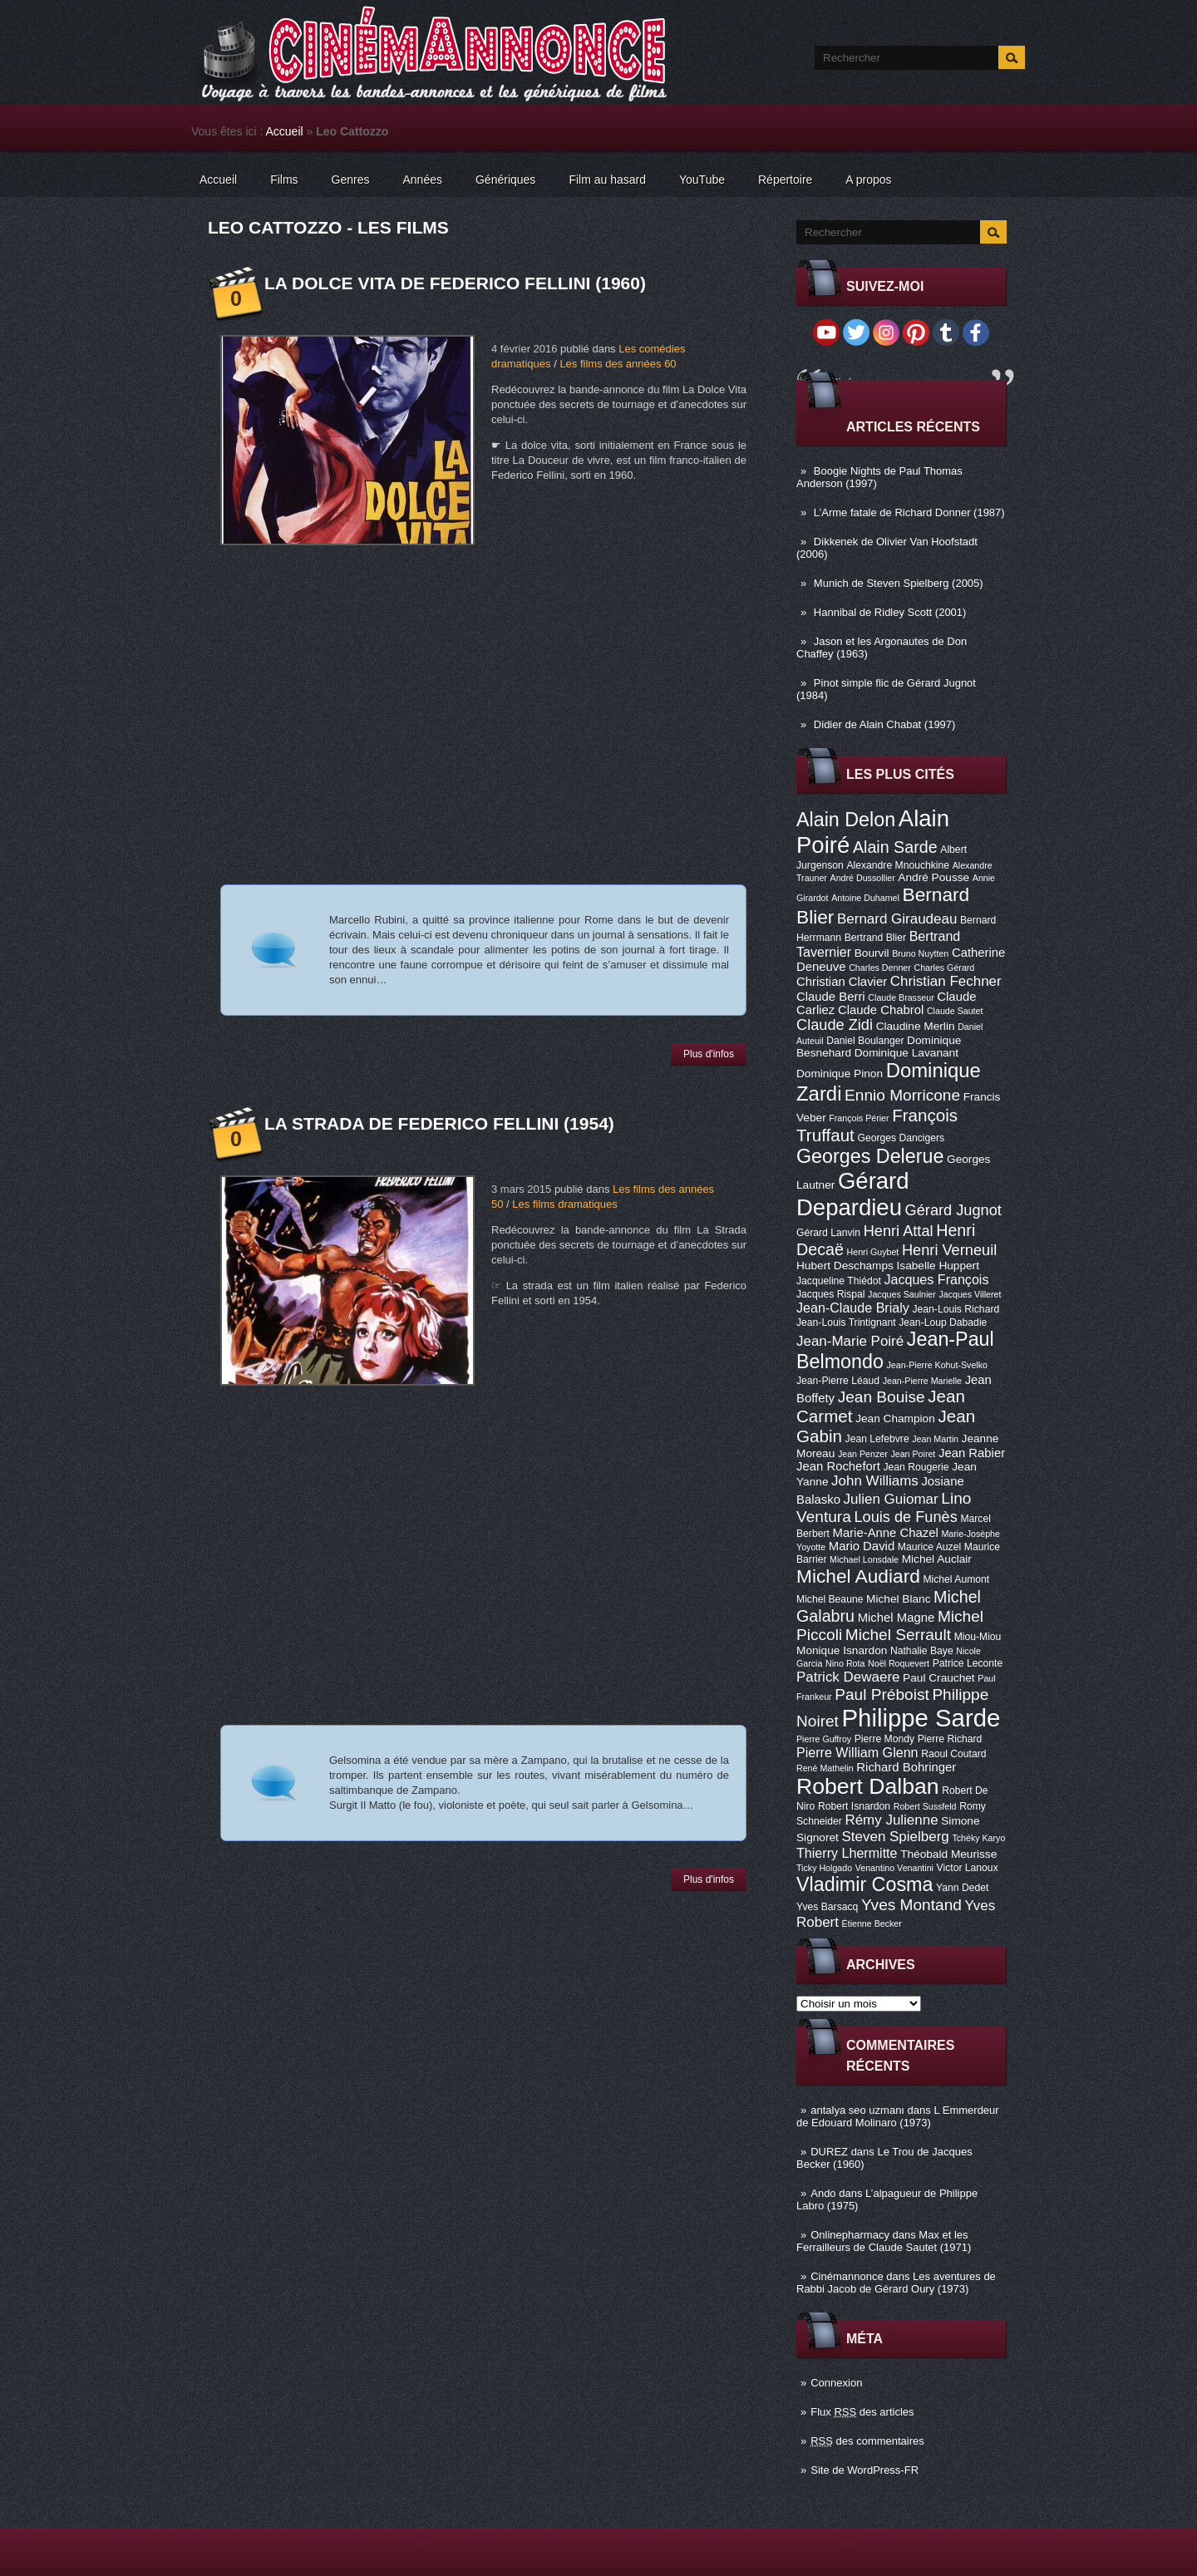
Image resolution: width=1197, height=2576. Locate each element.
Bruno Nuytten (920, 953)
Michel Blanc (898, 1599)
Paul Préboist (882, 1694)
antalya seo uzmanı (857, 2110)
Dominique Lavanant (906, 1053)
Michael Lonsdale (864, 1559)
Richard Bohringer (906, 1767)
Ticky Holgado (824, 1868)
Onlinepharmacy (849, 2235)
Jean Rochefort (838, 1466)
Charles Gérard (944, 968)
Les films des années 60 (617, 363)
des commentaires (867, 2441)
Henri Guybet (873, 1252)
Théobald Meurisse (948, 1854)
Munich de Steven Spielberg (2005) (898, 583)
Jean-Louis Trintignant (846, 1322)
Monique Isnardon (841, 1650)
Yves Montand (911, 1905)
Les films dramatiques (564, 1204)
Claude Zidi (834, 1025)
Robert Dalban (867, 1786)
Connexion (836, 2383)
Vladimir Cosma (864, 1884)
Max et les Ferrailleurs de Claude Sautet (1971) (883, 2241)
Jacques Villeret (969, 1294)
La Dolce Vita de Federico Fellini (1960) (455, 283)
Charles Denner (880, 968)
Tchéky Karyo (978, 1838)
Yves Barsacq (827, 1907)
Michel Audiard (858, 1576)
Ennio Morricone (902, 1095)
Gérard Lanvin (828, 1233)
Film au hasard (607, 179)
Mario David (861, 1546)
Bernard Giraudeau (897, 919)
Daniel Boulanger (865, 1041)
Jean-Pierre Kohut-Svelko (937, 1365)
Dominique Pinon (839, 1073)
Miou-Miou (978, 1637)
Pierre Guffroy (823, 1739)
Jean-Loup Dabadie (943, 1322)
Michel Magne (896, 1617)
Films (284, 179)
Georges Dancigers (900, 1138)
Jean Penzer (863, 1454)
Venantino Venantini (894, 1868)
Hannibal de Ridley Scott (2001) (890, 612)
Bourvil (872, 953)
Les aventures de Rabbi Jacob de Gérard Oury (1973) (896, 2282)
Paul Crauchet (939, 1678)
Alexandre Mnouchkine (897, 865)
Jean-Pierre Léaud (837, 1381)
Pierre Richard (950, 1739)
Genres (351, 179)
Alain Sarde (895, 847)
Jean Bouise (881, 1397)
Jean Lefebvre (877, 1439)
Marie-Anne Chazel (885, 1532)
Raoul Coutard (953, 1754)
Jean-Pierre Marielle (922, 1381)
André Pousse (933, 877)
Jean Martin (935, 1439)
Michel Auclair (937, 1559)
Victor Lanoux (967, 1868)
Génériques (505, 179)
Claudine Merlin (915, 1026)
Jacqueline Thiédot (838, 1281)
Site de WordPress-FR (864, 2470)
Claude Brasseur (900, 997)
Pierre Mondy (884, 1739)
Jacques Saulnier (902, 1294)
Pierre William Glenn (857, 1752)
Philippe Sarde (921, 1717)
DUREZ (829, 2151)
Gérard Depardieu (852, 1194)
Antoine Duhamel (865, 898)
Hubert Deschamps (845, 1265)
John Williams (875, 1481)
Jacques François (936, 1279)
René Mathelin (825, 1768)
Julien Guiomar (891, 1499)
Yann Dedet (962, 1888)
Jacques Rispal (830, 1294)
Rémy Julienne (891, 1820)
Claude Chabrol (881, 1010)
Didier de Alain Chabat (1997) (885, 724)
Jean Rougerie (916, 1467)
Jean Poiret (912, 1454)
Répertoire (785, 179)
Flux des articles (862, 2412)
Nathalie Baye (921, 1651)
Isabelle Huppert (938, 1265)
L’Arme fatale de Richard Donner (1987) (909, 512)
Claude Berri (830, 996)
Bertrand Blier (875, 937)
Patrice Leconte (967, 1663)
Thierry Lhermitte (847, 1852)
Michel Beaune (829, 1599)
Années (422, 179)
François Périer (859, 1118)
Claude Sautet (955, 1011)
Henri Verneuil (949, 1250)
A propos (868, 179)
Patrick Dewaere (847, 1677)
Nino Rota (844, 1663)
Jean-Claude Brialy (852, 1307)
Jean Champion (895, 1418)
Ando (822, 2193)
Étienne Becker (872, 1923)
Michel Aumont (956, 1579)
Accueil (284, 131)
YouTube (702, 179)
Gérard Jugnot (953, 1210)
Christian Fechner (946, 981)
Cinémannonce (846, 2276)
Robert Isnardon (854, 1806)
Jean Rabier (971, 1453)
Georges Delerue (869, 1156)
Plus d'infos (708, 1054)
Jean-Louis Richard (955, 1309)
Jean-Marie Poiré (850, 1341)
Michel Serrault (898, 1634)
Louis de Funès (905, 1517)
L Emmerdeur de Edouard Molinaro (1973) (897, 2116)
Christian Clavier (841, 981)
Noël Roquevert (898, 1663)
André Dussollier (862, 878)
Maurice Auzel (929, 1547)
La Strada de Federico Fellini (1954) (439, 1123)
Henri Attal (898, 1231)
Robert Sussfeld (925, 1806)
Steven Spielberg (895, 1837)
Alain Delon (845, 819)
